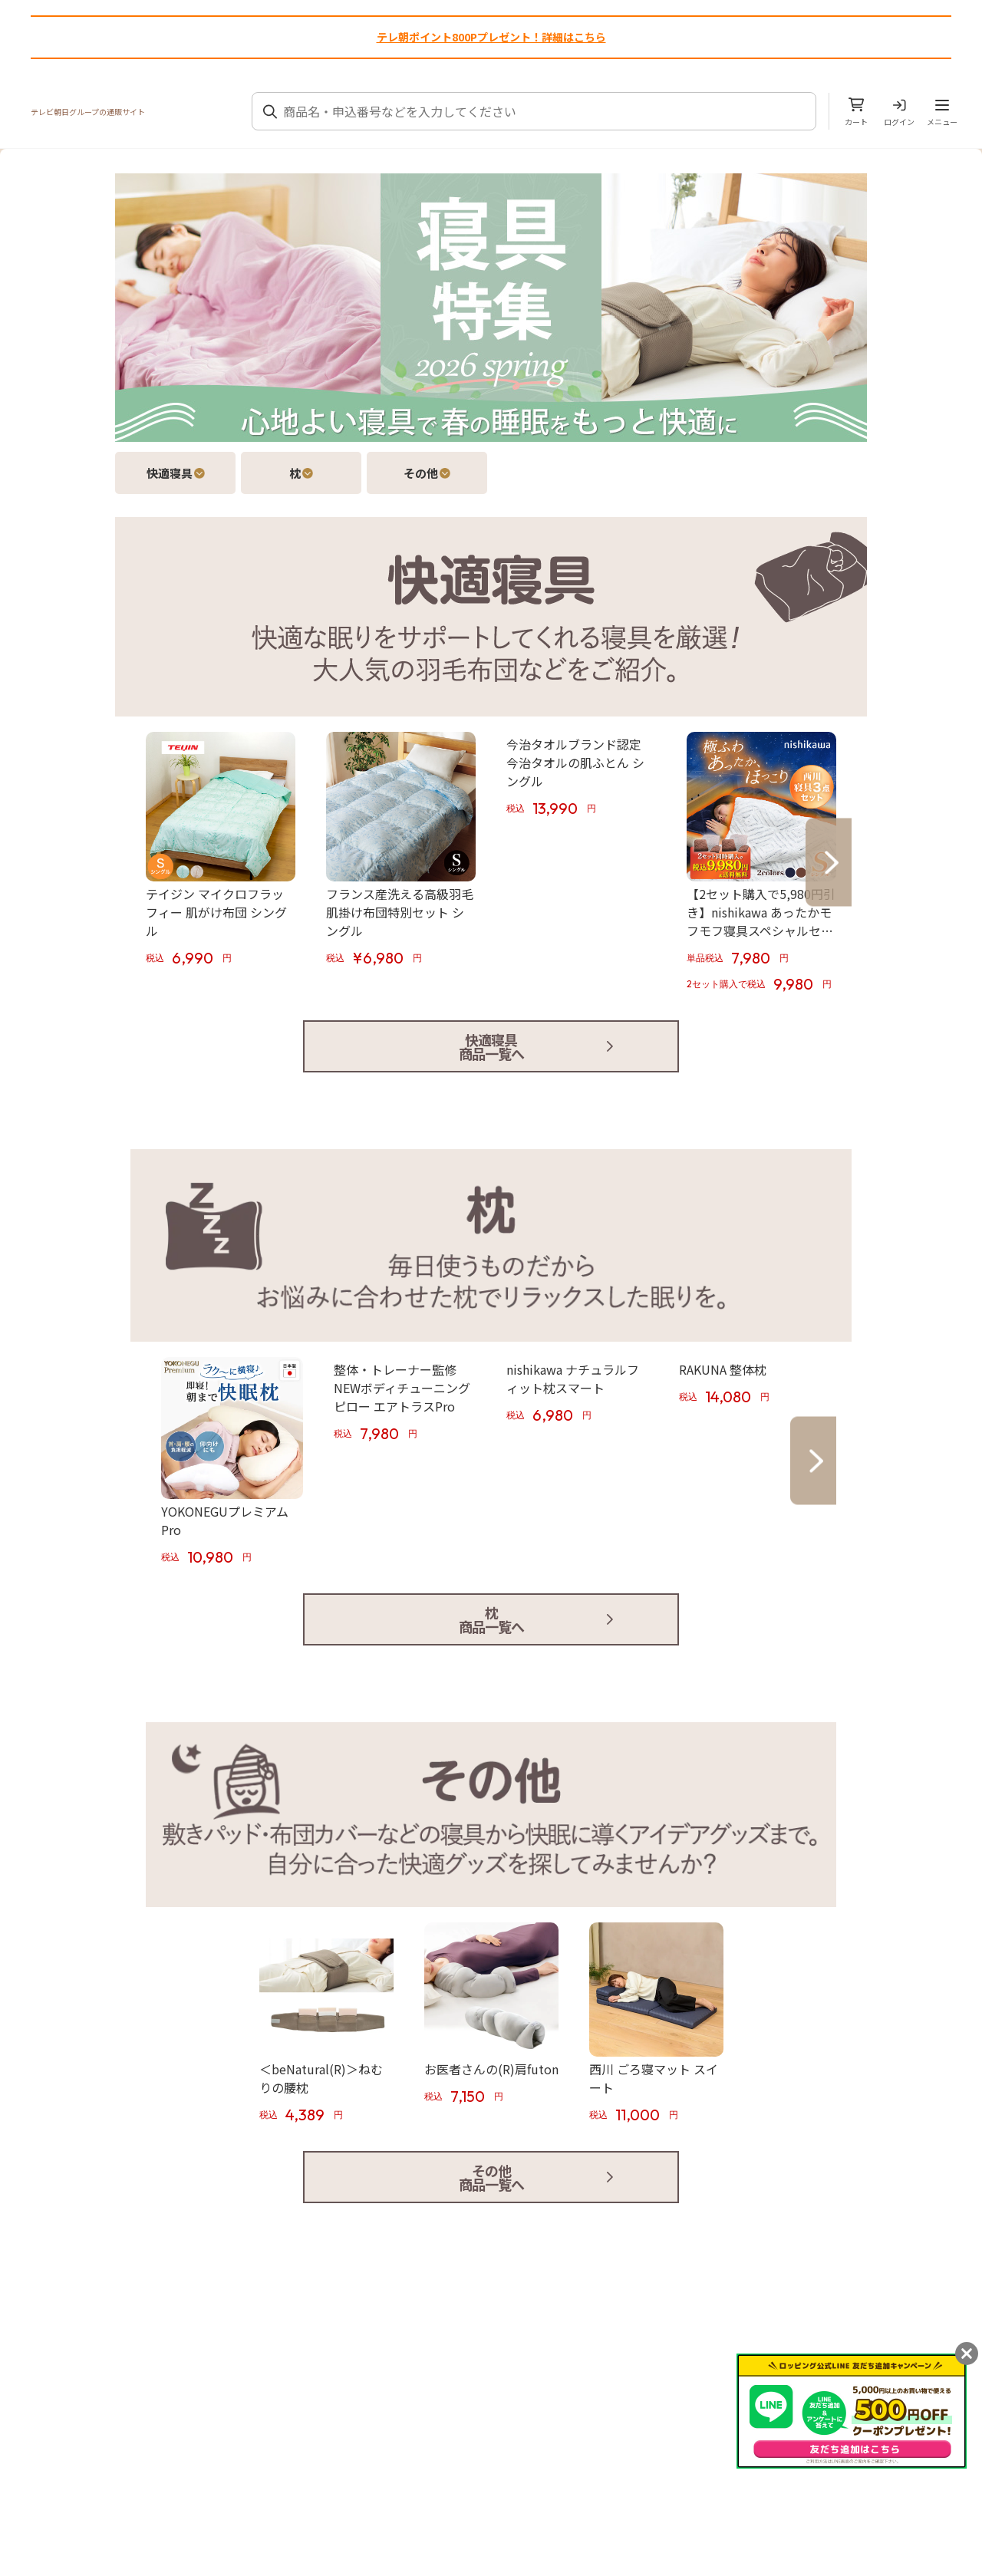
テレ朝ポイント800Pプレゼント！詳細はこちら (491, 36)
